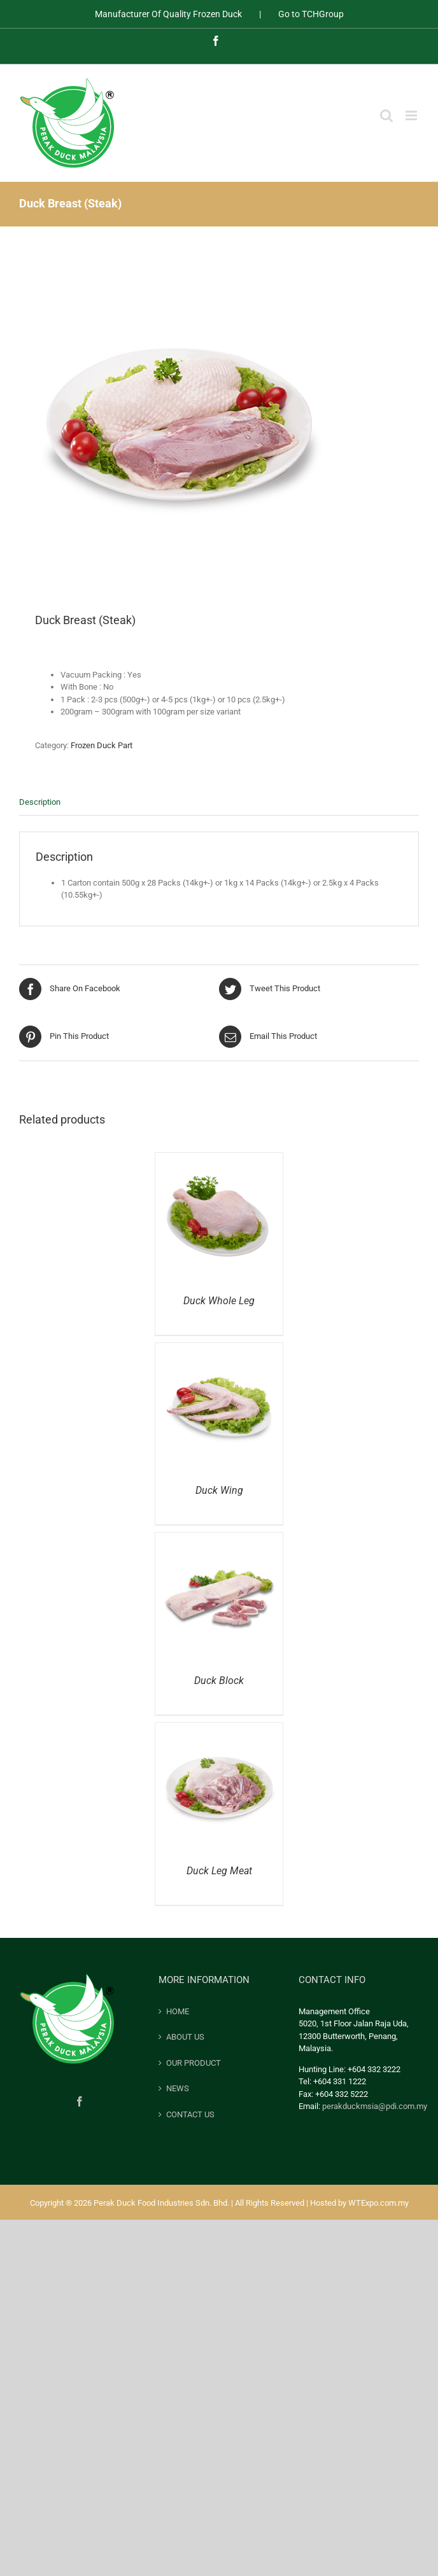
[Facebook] (79, 2101)
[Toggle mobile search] (386, 115)
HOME (177, 2011)
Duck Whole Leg (219, 1301)
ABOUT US (185, 2037)
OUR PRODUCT (193, 2063)
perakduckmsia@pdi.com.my (374, 2106)
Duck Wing (219, 1490)
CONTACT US (190, 2114)
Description (39, 802)
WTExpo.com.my (378, 2203)
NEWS (177, 2088)
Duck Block (219, 1680)
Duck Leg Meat (219, 1871)
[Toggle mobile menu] (412, 115)
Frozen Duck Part (101, 745)
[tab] (219, 803)
